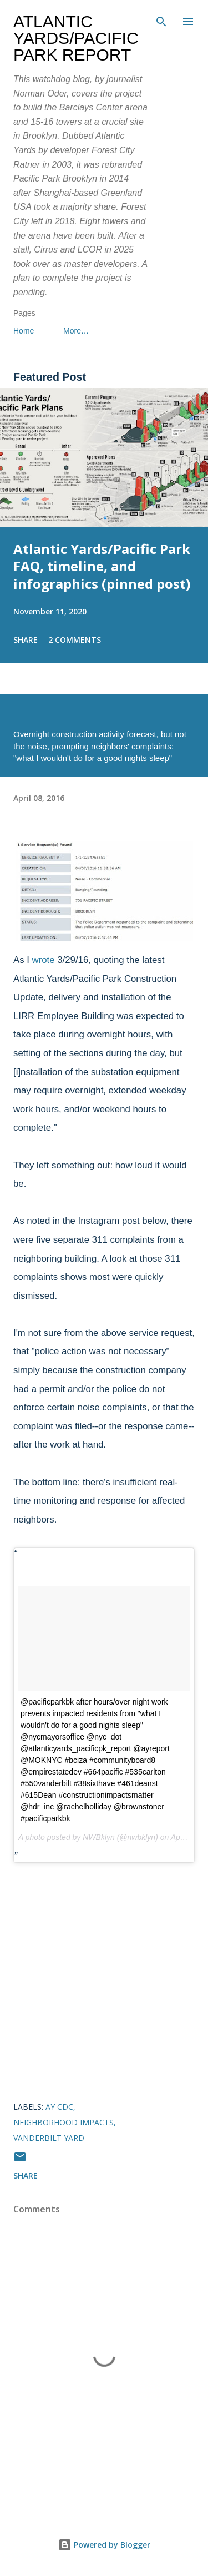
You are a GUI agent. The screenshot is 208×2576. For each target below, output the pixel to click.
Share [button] (25, 639)
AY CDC (59, 2106)
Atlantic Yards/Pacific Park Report (76, 38)
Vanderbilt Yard (48, 2138)
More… (76, 330)
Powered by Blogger (104, 2544)
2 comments (74, 639)
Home (23, 330)
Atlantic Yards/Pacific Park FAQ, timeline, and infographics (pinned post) (102, 566)
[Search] (161, 20)
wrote (43, 960)
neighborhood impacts (63, 2122)
